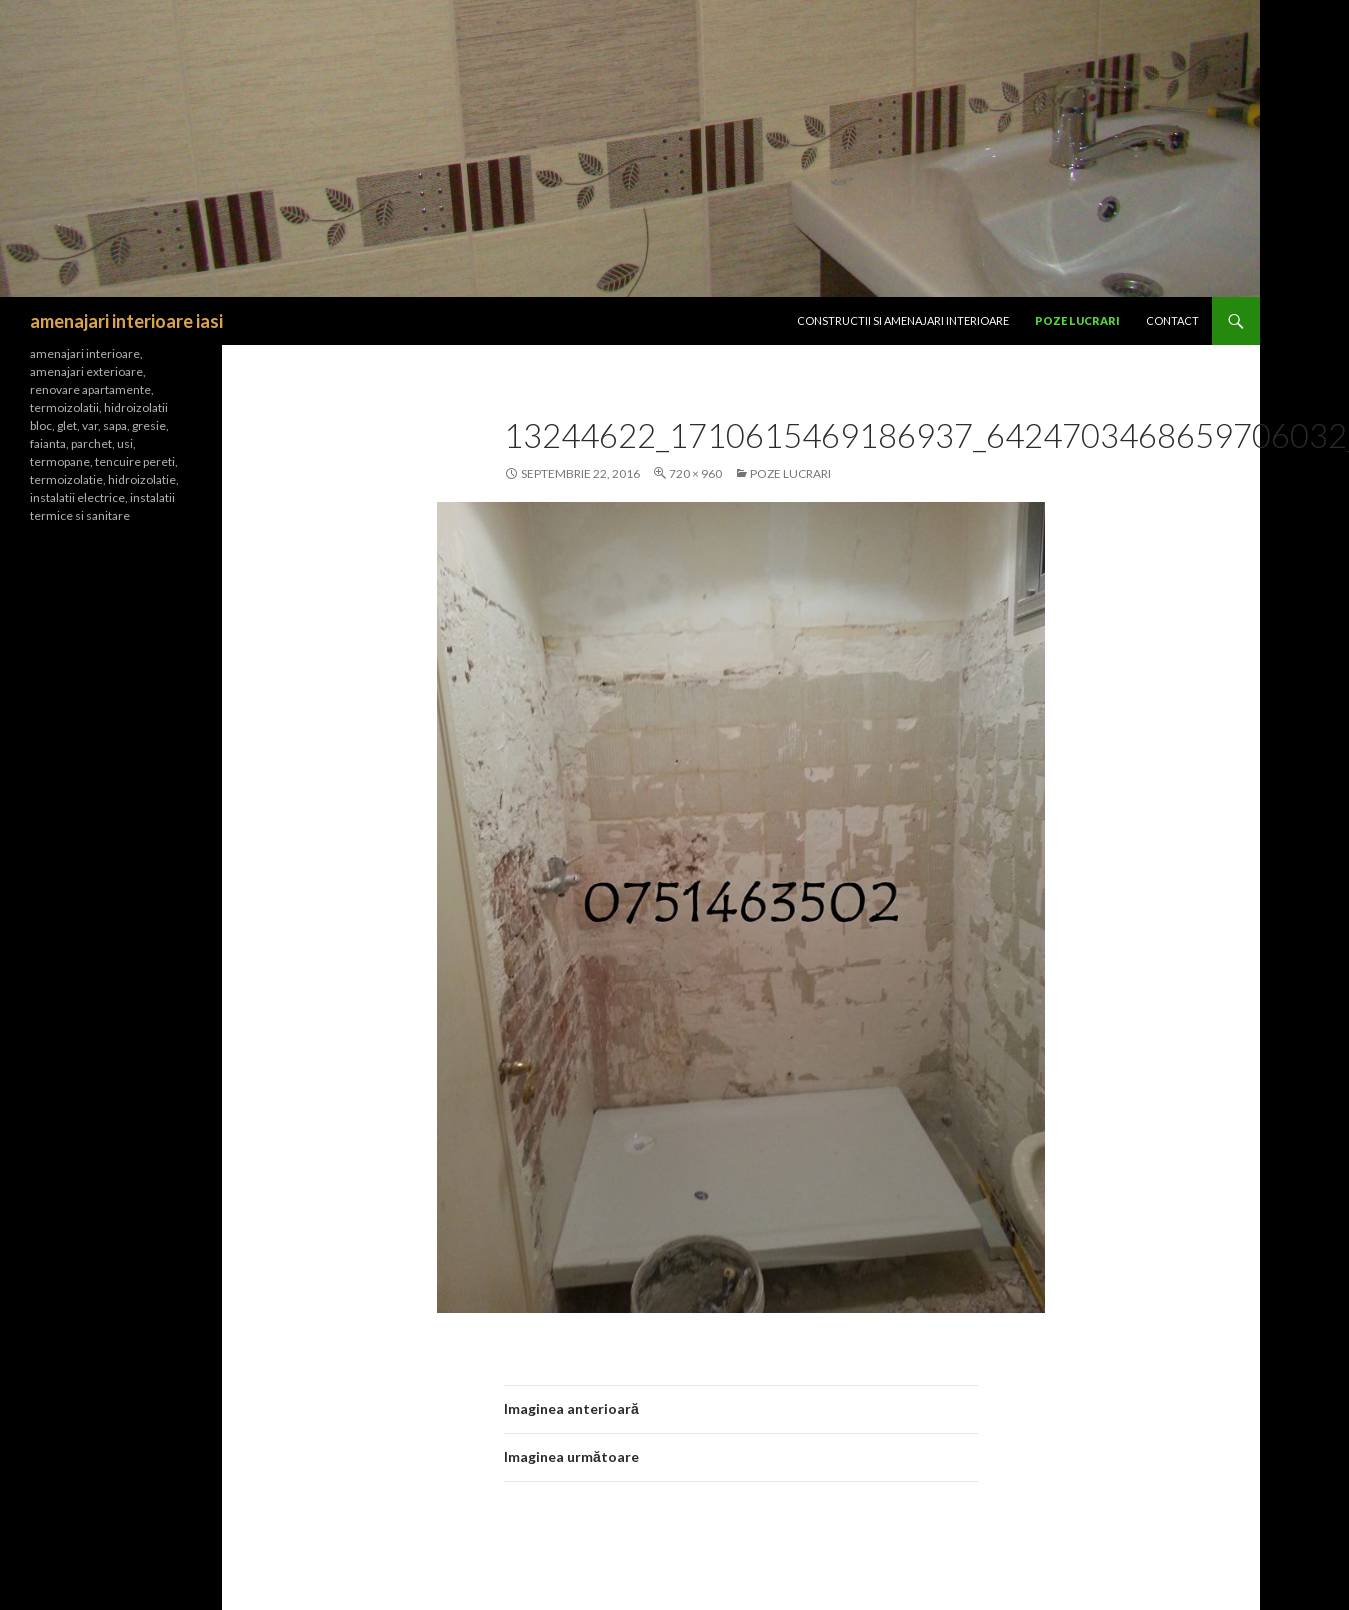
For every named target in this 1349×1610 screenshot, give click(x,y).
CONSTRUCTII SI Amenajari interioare (903, 320)
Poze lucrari (1077, 320)
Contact (1172, 320)
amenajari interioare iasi (126, 321)
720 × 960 (695, 473)
